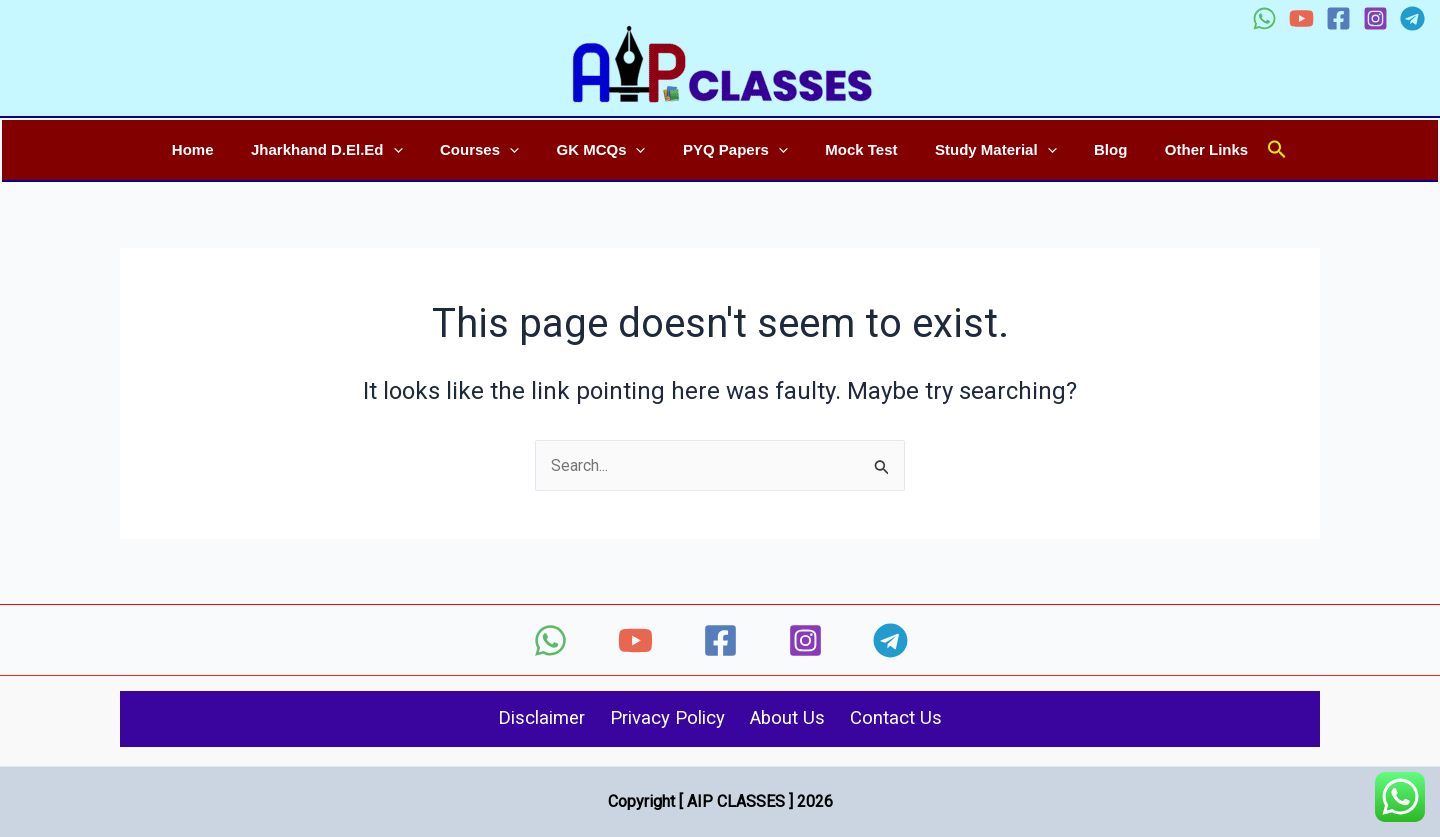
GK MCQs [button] (608, 149)
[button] (415, 150)
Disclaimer (524, 719)
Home (223, 149)
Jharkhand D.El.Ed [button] (349, 149)
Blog (1088, 149)
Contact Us (914, 719)
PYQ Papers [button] (735, 149)
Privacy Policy (663, 719)
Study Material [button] (981, 149)
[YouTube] (1301, 18)
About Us (796, 719)
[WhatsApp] (1264, 18)
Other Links (1176, 149)
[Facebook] (1338, 18)
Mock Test (854, 149)
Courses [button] (494, 149)
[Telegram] (1412, 18)
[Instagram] (1375, 18)
